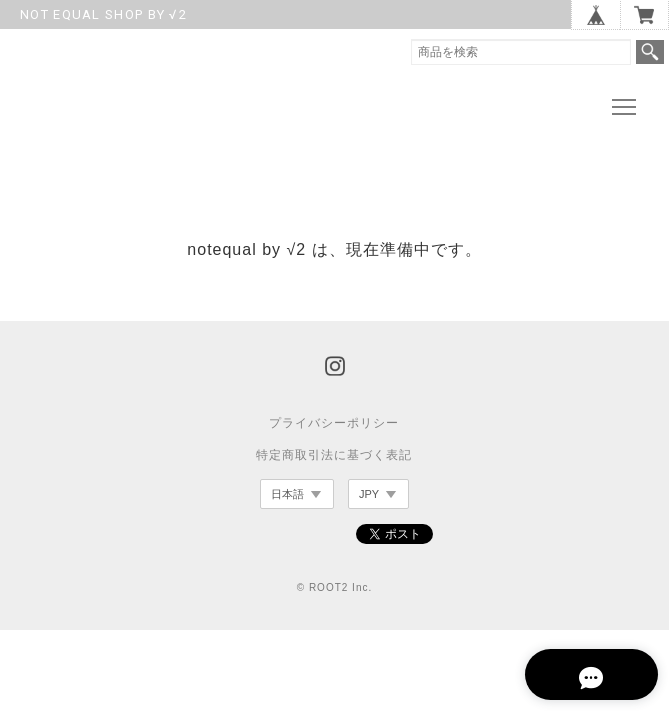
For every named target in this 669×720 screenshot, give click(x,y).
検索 (650, 52)
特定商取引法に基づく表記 (334, 459)
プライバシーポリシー (334, 427)
